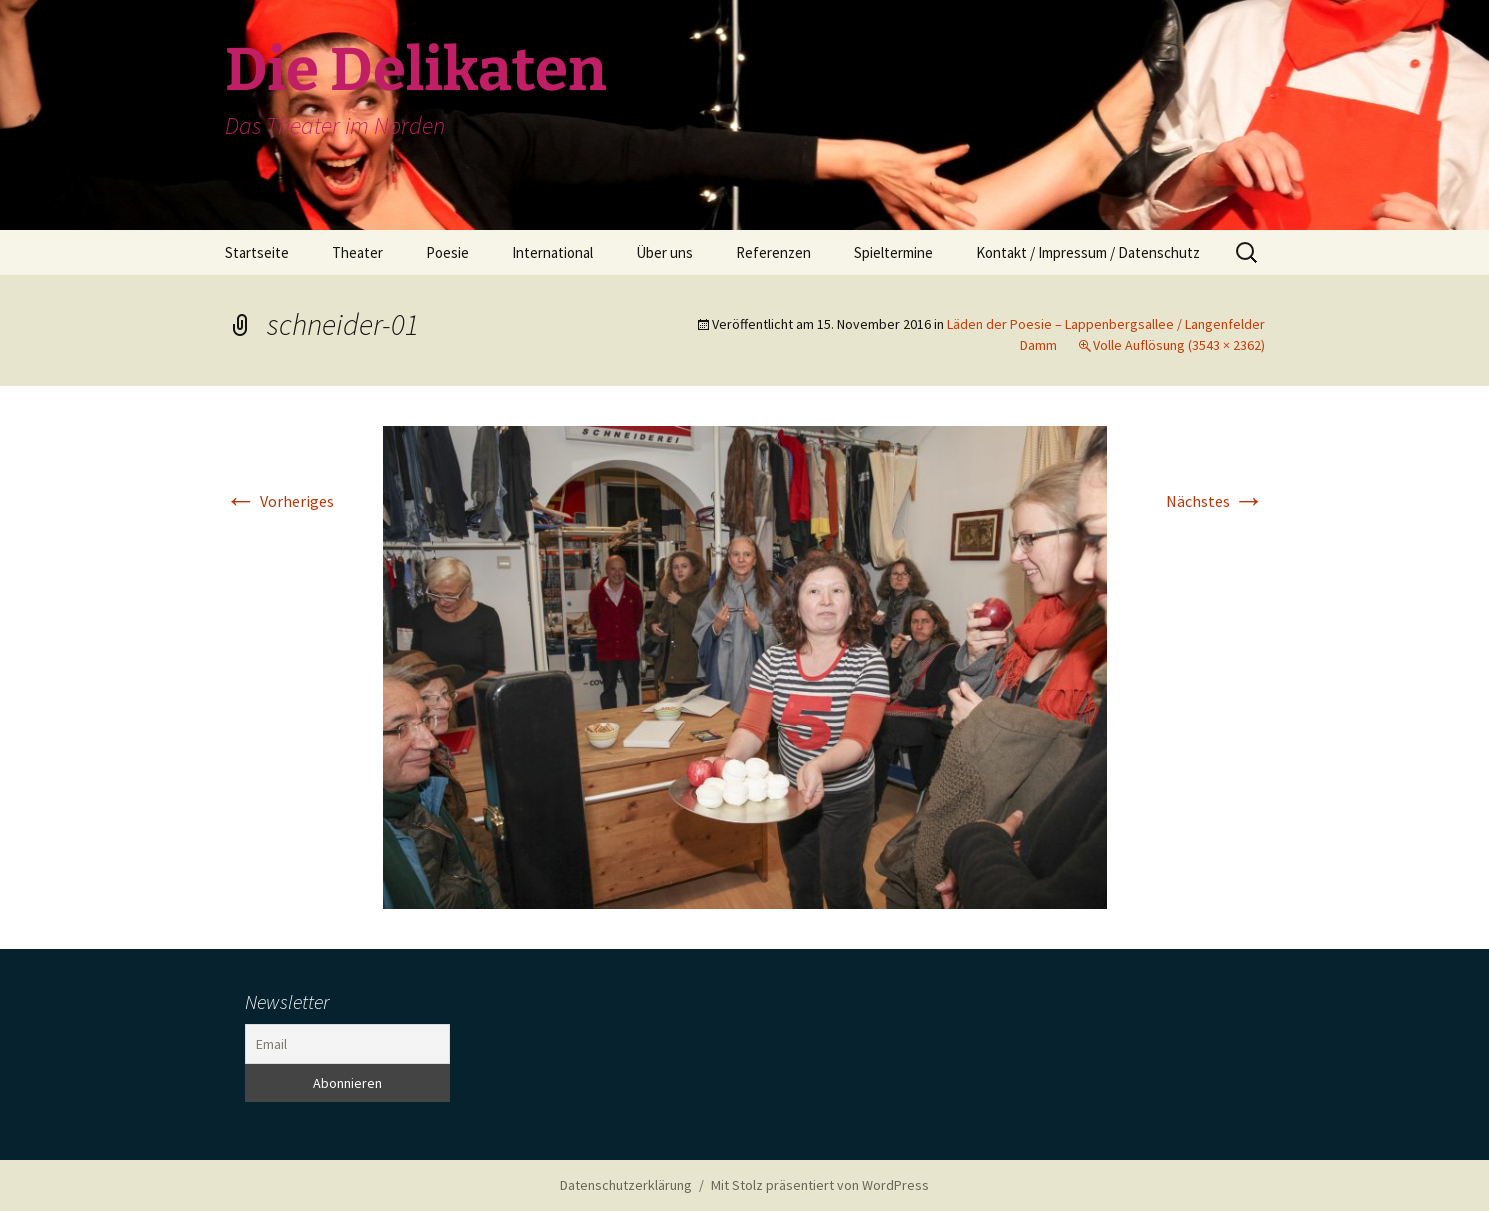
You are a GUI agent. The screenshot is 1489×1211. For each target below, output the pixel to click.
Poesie (447, 252)
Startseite (257, 252)
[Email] (347, 1044)
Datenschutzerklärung (626, 1185)
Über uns (664, 252)
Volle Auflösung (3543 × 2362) (1179, 345)
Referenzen (773, 252)
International (552, 252)
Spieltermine (893, 252)
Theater (357, 252)
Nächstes (1215, 501)
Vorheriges (279, 501)
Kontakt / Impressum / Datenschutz (1088, 252)
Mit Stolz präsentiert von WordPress (820, 1185)
